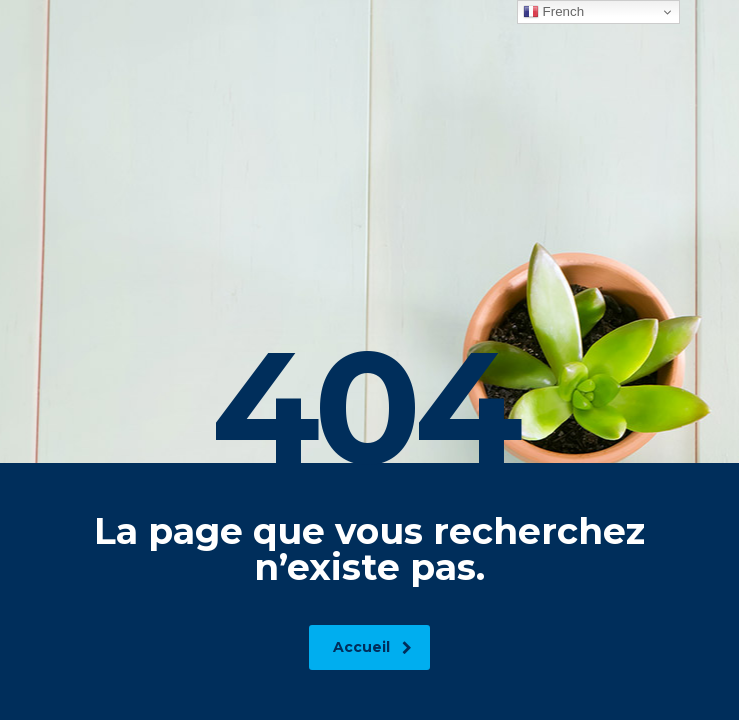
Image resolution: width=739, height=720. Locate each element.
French (553, 12)
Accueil (372, 647)
